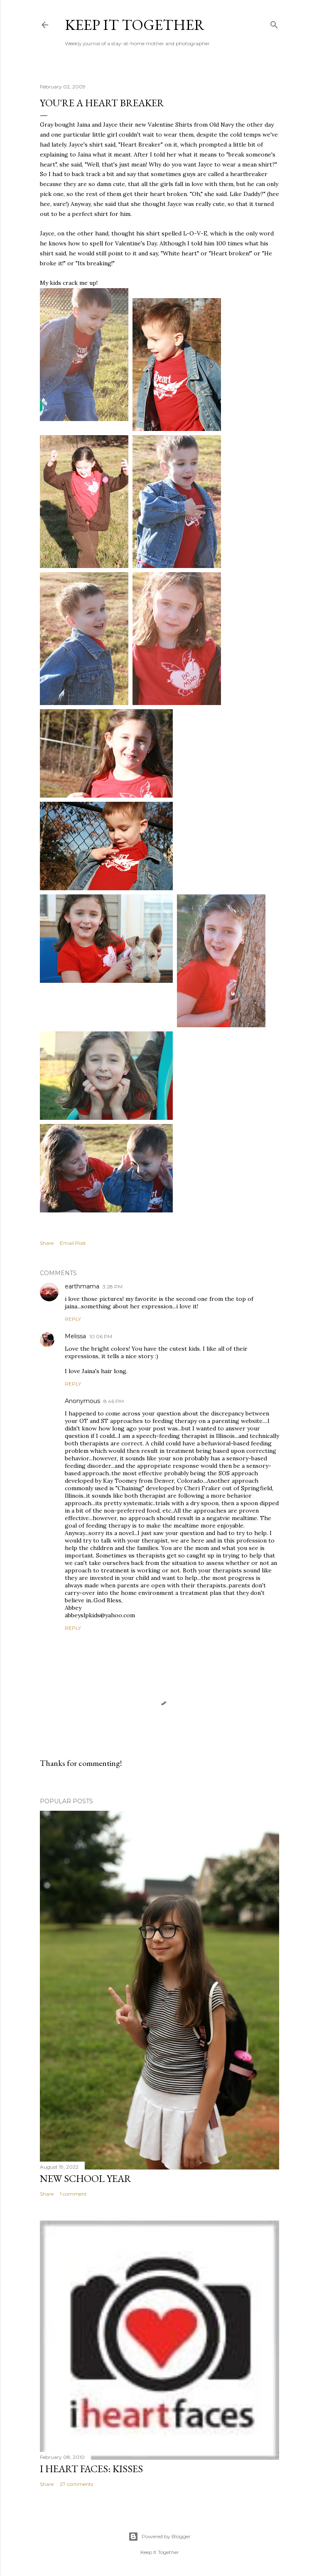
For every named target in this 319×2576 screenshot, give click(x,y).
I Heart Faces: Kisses (91, 2468)
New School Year (85, 2178)
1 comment (73, 2194)
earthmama (82, 1286)
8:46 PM (113, 1401)
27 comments (76, 2484)
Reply (73, 1319)
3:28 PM (113, 1286)
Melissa (75, 1336)
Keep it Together (135, 24)
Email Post (73, 1243)
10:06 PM (100, 1336)
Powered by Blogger (159, 2537)
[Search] (274, 23)
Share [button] (47, 1243)
